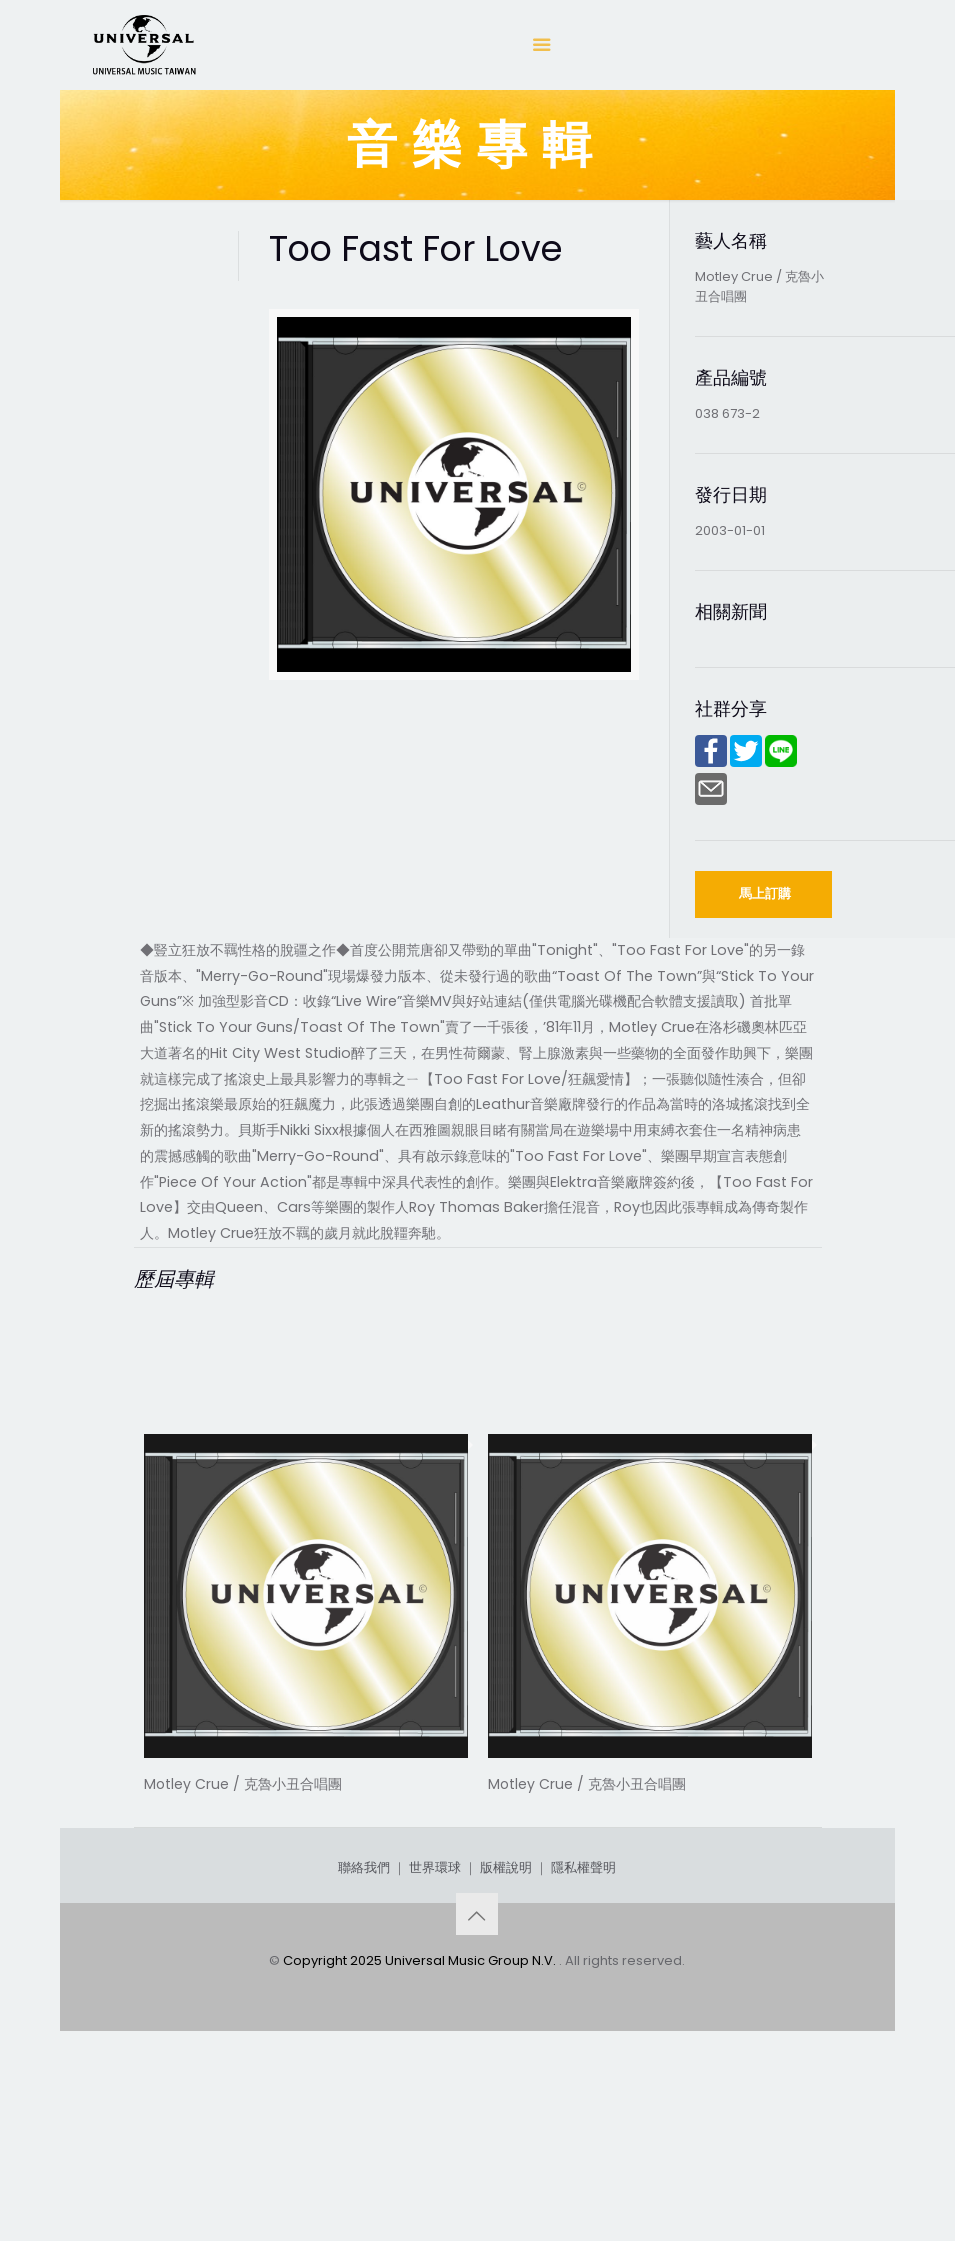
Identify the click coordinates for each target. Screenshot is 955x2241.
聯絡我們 (364, 2017)
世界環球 (435, 2017)
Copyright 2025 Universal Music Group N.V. (421, 2110)
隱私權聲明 (583, 2017)
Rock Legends (564, 1807)
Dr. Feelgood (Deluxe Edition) (306, 1807)
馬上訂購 (765, 893)
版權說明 (506, 2017)
